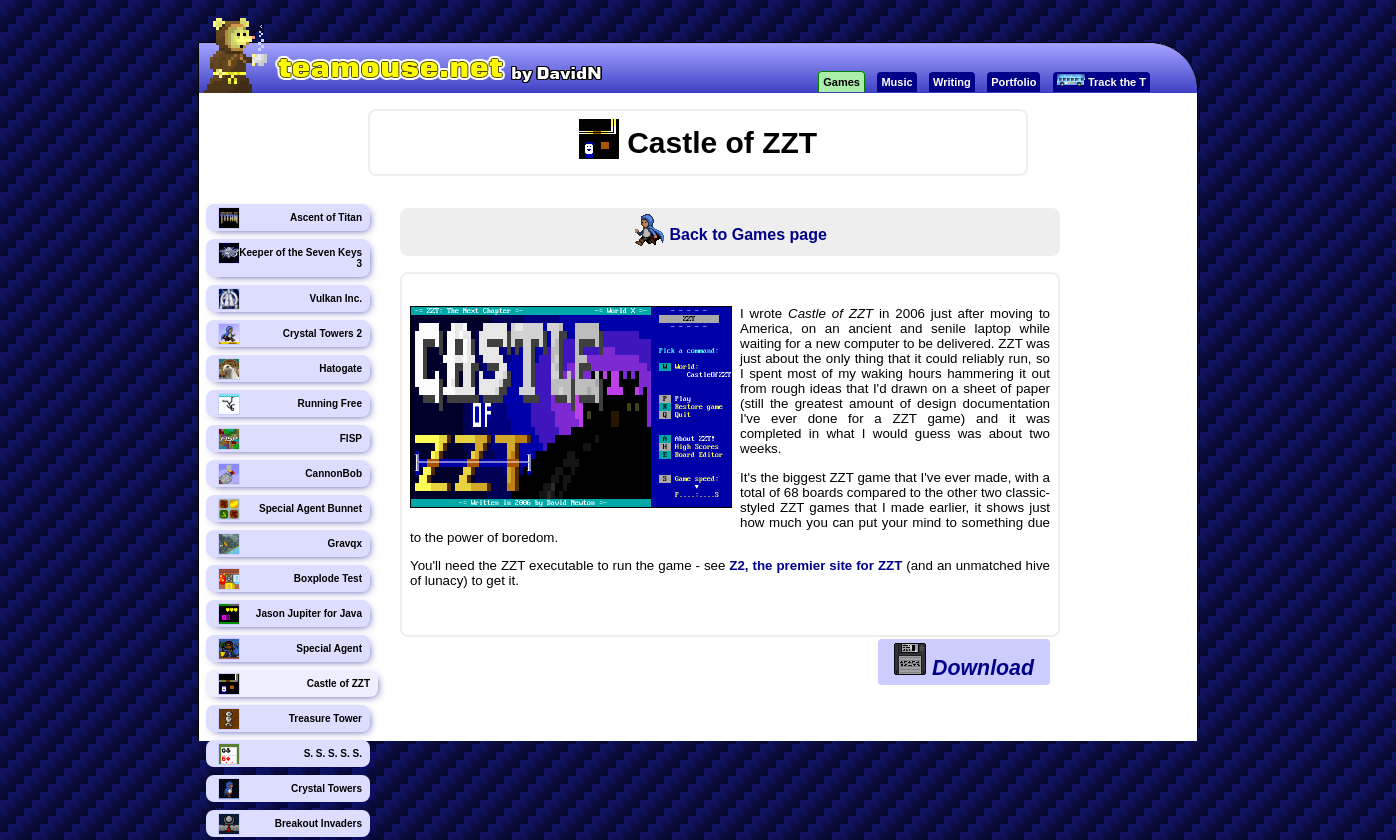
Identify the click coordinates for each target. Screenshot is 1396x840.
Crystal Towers (290, 789)
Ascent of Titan (290, 218)
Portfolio (1013, 82)
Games (841, 82)
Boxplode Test (290, 579)
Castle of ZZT (294, 684)
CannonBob (290, 474)
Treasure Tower (290, 719)
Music (896, 82)
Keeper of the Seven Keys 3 (290, 255)
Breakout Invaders (290, 824)
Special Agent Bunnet (290, 509)
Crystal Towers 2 (290, 334)
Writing (952, 82)
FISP (290, 439)
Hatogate (290, 369)
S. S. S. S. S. (290, 754)
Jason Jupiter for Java (290, 614)
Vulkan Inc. (290, 299)
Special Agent (290, 649)
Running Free (290, 404)
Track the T (1101, 81)
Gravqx (290, 544)
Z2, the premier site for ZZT (815, 565)
